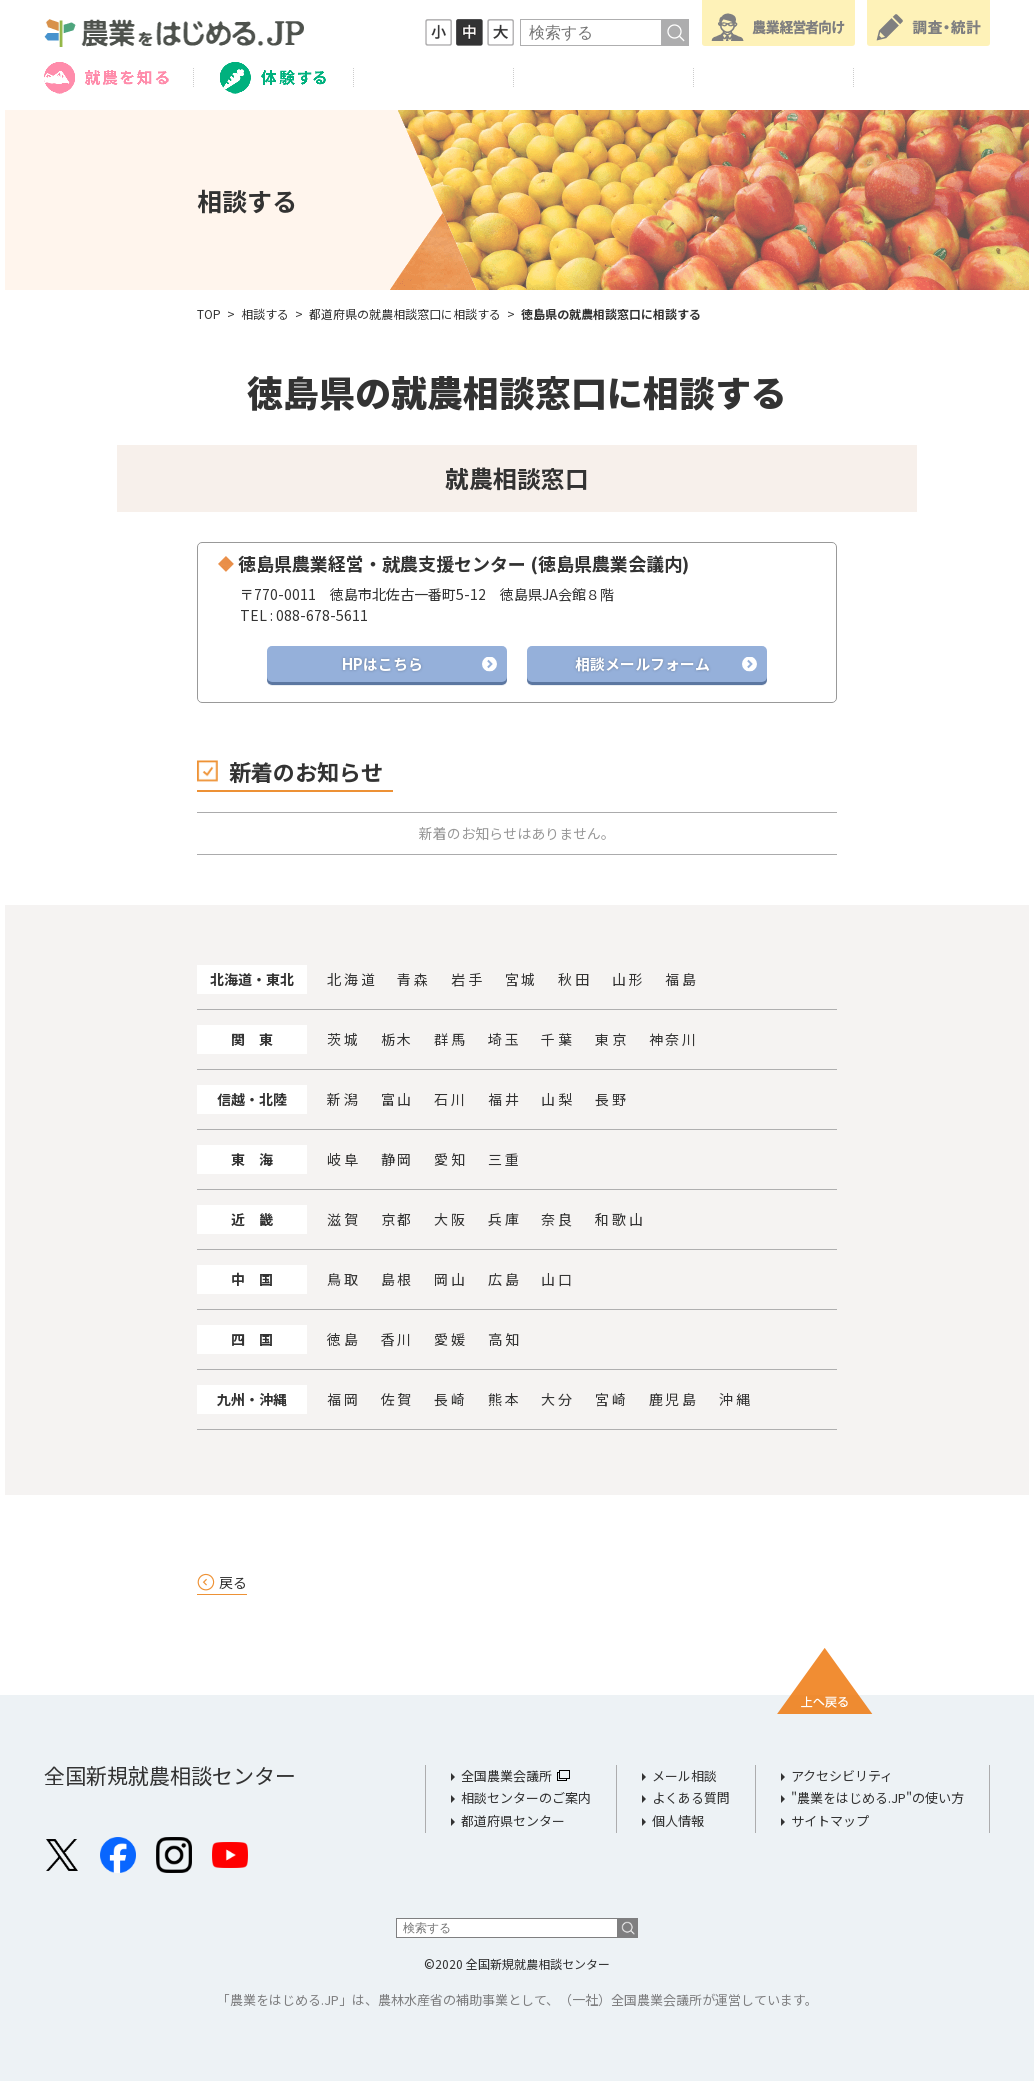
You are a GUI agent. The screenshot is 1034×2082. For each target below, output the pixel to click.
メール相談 (684, 1776)
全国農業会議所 (506, 1776)
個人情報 (678, 1821)
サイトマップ (830, 1821)
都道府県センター (513, 1821)
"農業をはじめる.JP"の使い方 (877, 1798)
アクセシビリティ (842, 1776)
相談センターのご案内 (526, 1798)
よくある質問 (691, 1798)
